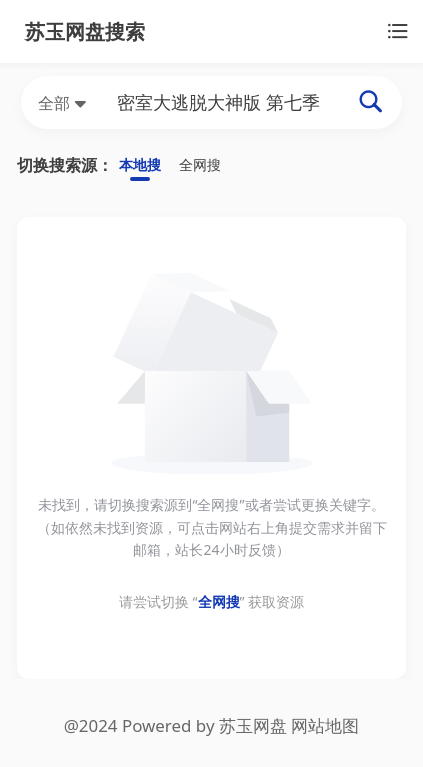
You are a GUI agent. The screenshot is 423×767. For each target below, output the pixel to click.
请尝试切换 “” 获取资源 (211, 604)
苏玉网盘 (253, 728)
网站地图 (325, 728)
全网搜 (209, 165)
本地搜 (143, 165)
